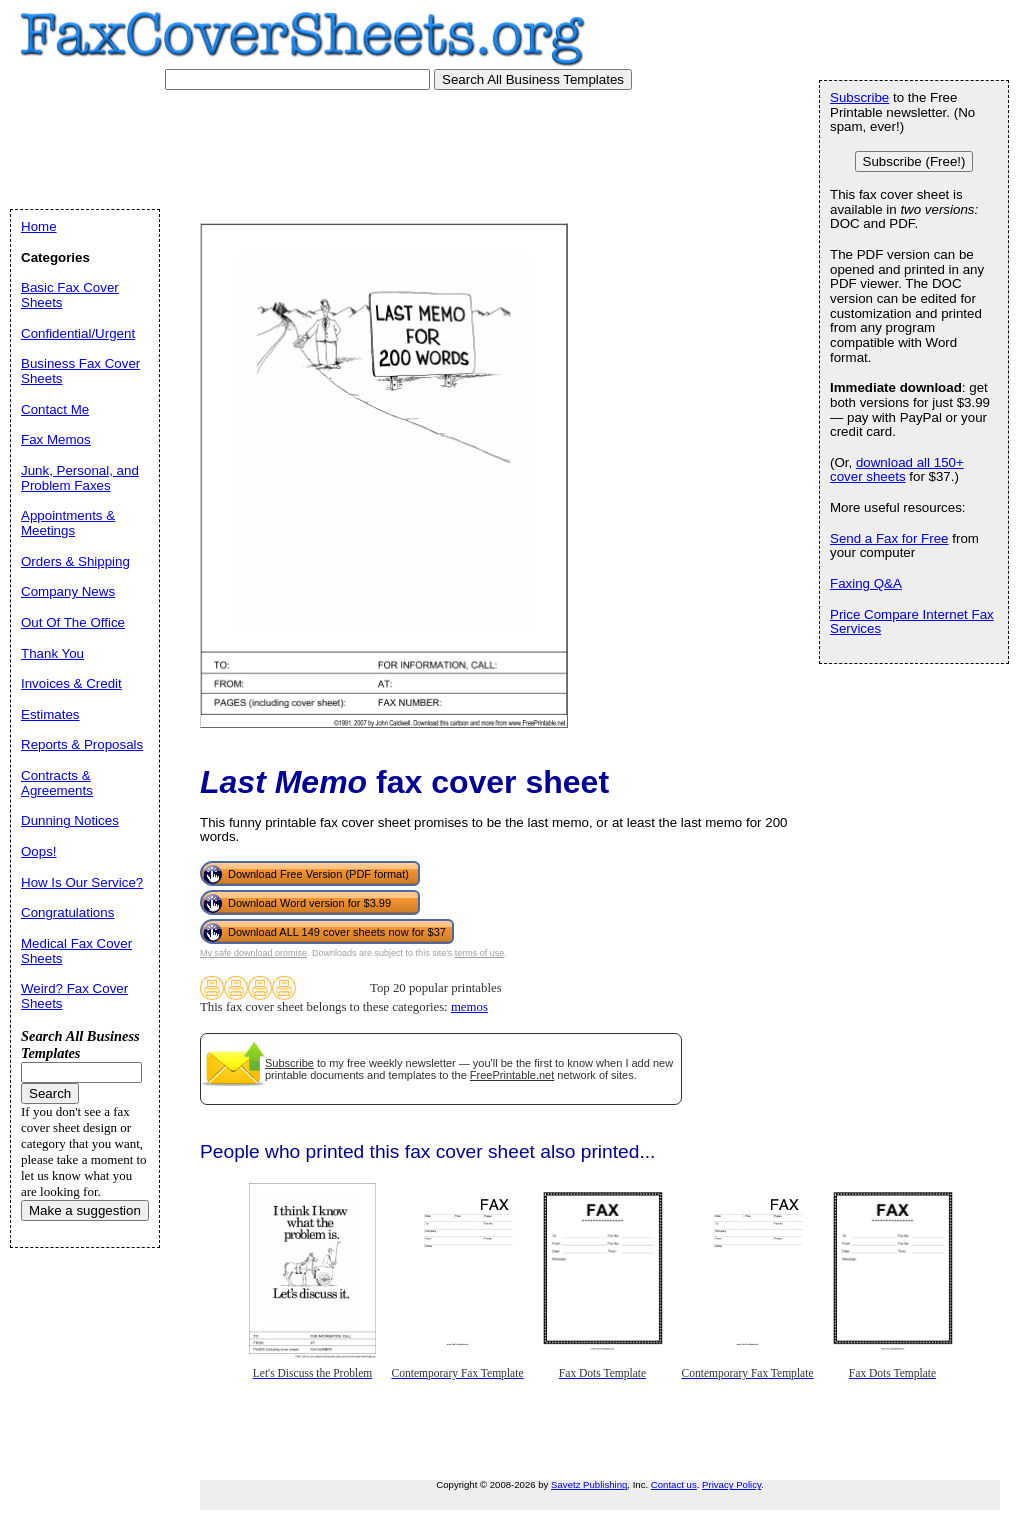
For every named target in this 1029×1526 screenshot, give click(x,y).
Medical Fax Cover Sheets (76, 951)
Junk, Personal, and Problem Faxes (80, 478)
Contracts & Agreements (57, 783)
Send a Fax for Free (889, 538)
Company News (68, 591)
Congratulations (67, 912)
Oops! (39, 851)
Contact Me (55, 409)
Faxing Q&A (866, 583)
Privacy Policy (731, 1484)
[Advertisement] (389, 145)
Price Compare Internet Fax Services (912, 622)
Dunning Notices (70, 820)
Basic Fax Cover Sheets (70, 295)
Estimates (50, 714)
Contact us (674, 1484)
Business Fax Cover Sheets (80, 371)
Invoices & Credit (71, 683)
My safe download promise (253, 953)
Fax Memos (56, 439)
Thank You (52, 653)
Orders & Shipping (75, 561)
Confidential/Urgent (78, 333)
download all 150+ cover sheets (897, 470)
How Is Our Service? (82, 882)
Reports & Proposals (82, 744)
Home (39, 226)
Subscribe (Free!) (914, 161)
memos (469, 1007)
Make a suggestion (85, 1210)
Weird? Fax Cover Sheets (74, 996)
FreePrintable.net (512, 1075)
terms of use (480, 953)
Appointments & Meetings (68, 523)
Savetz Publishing (589, 1484)
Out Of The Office (73, 622)
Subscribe (289, 1063)
